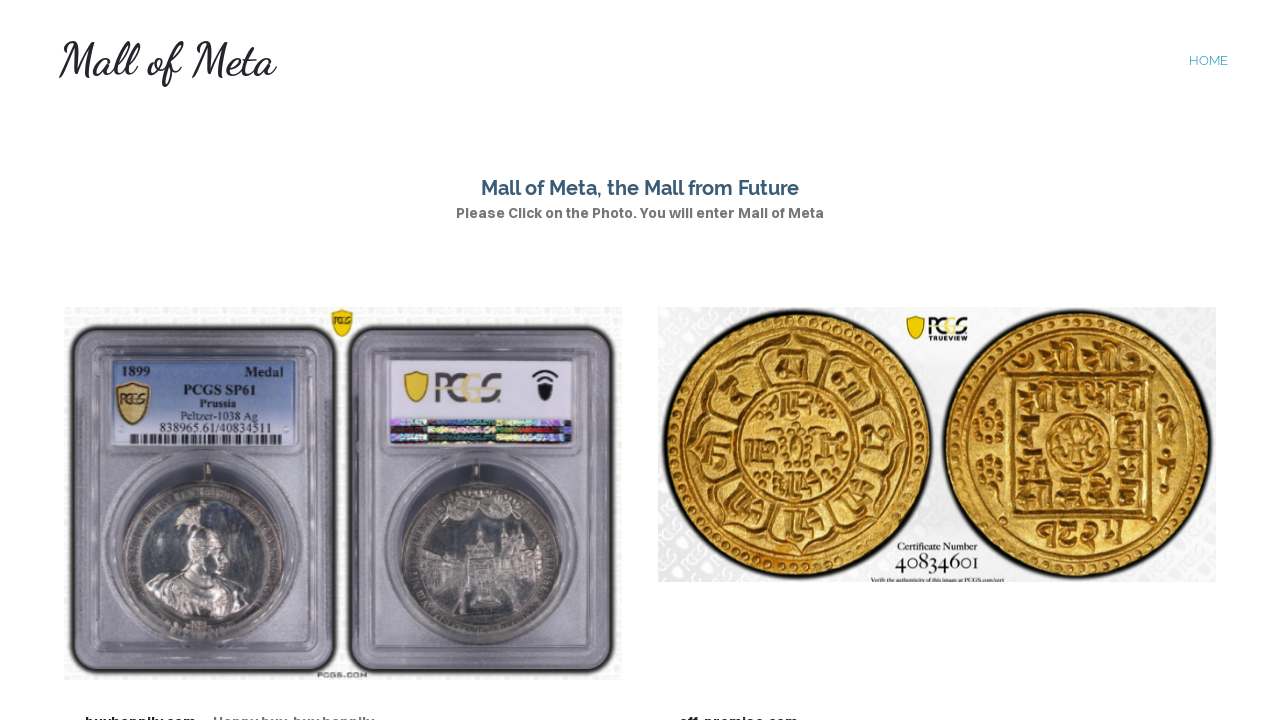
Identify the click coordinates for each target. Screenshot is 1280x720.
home (1208, 60)
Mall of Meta (167, 60)
